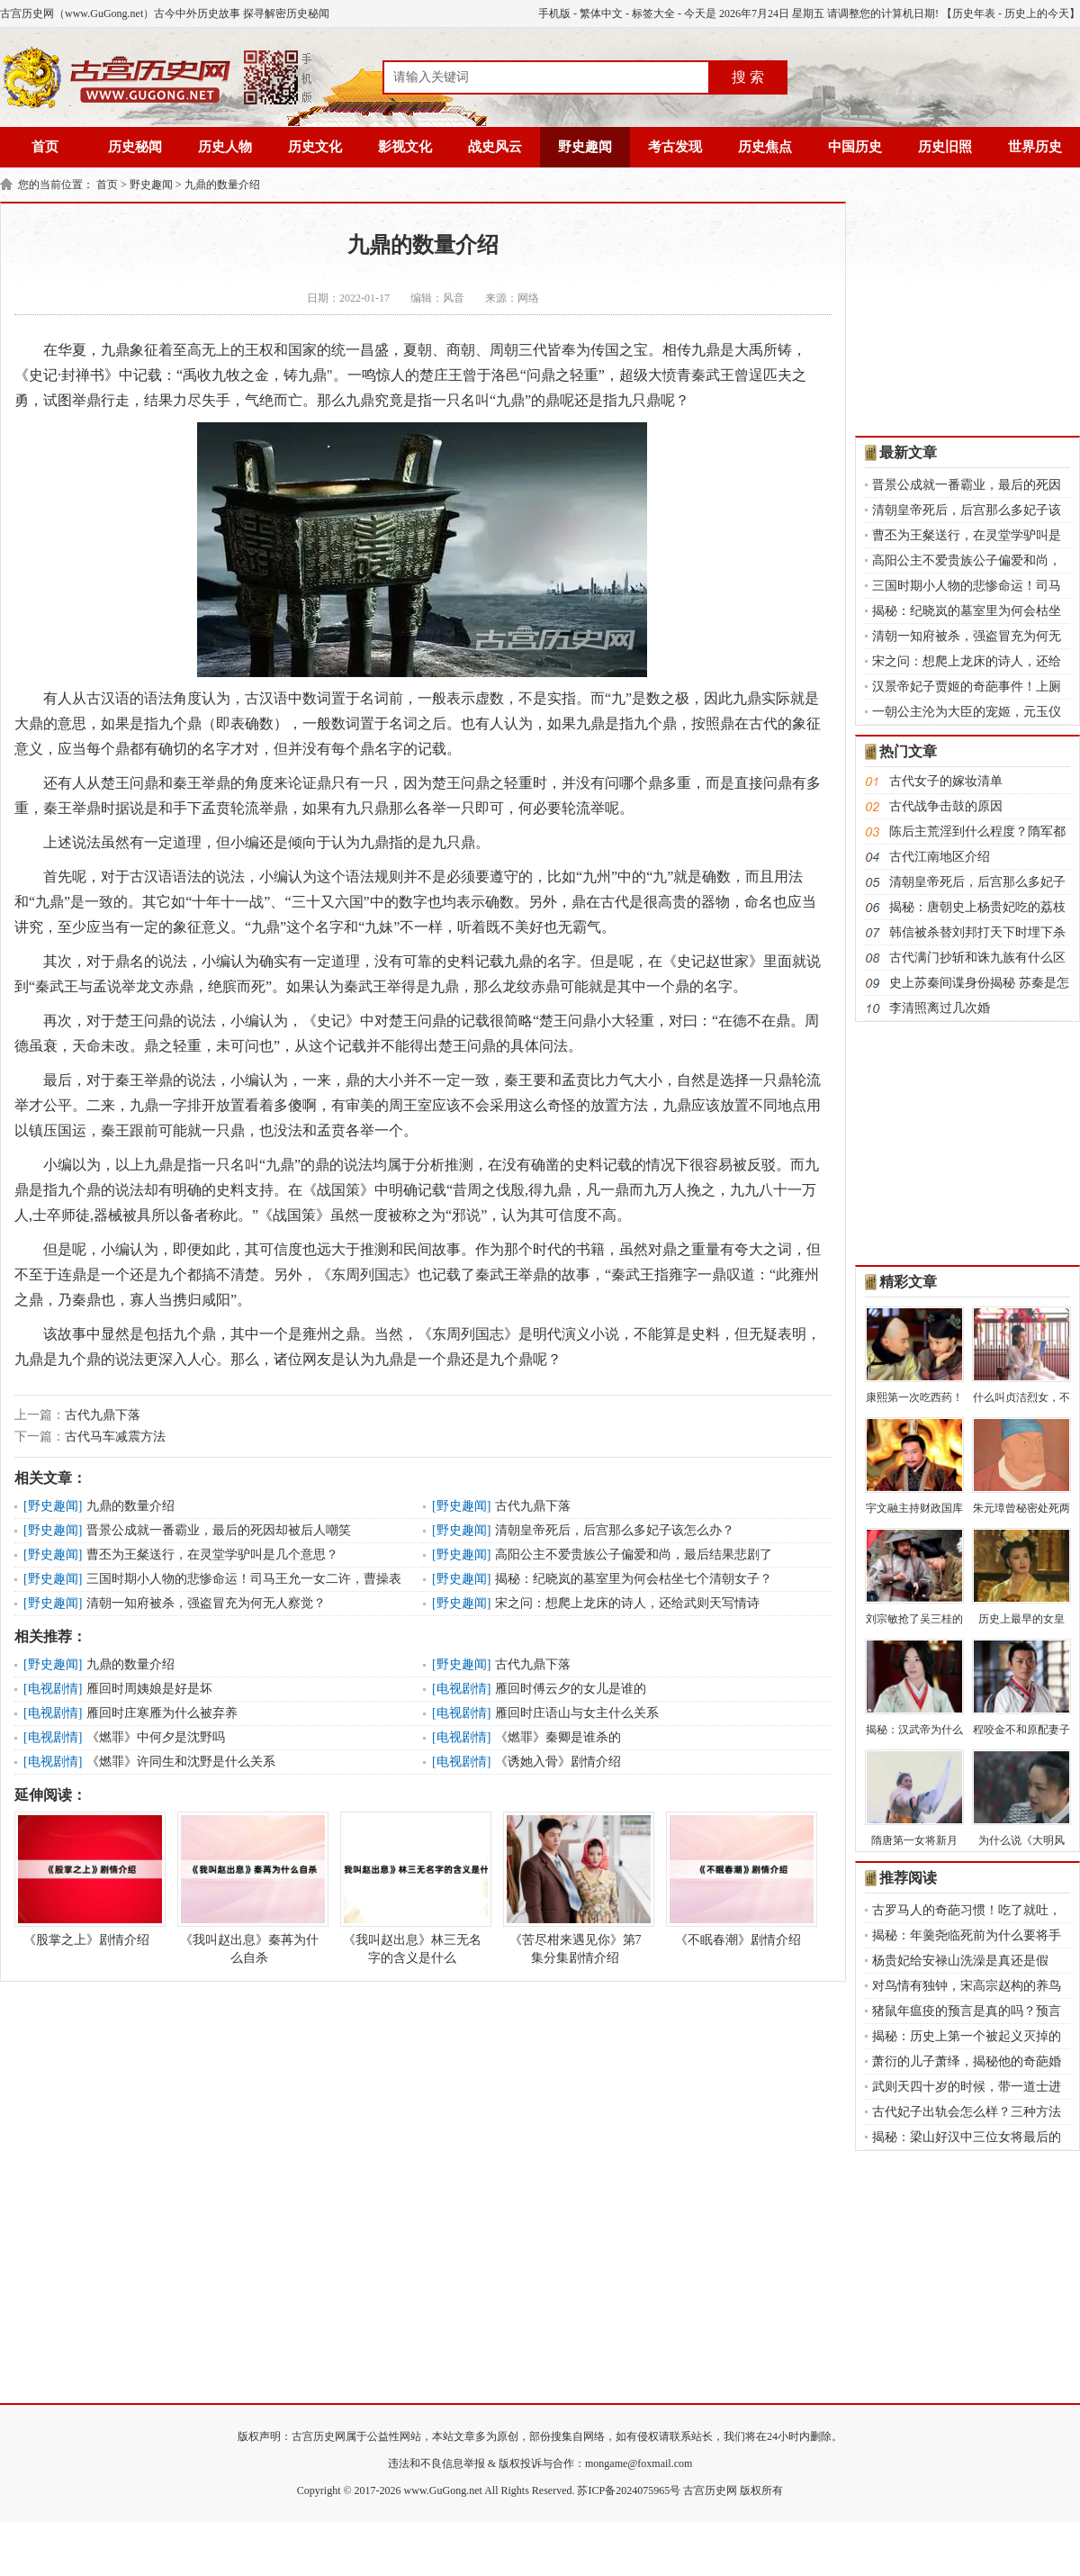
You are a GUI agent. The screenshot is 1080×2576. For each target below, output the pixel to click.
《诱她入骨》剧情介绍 (558, 1761)
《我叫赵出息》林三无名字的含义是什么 (412, 1888)
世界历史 (1035, 147)
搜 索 (748, 77)
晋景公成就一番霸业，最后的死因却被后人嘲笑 (218, 1530)
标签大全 (653, 13)
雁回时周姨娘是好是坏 (149, 1688)
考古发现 (675, 147)
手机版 (554, 13)
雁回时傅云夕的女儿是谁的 (570, 1688)
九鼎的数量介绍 (222, 184)
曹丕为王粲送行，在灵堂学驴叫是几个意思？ (212, 1554)
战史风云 (495, 147)
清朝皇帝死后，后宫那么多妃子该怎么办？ (614, 1530)
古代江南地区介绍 (939, 856)
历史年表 (973, 13)
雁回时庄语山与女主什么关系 (577, 1713)
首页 (45, 147)
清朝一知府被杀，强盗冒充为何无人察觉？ (206, 1603)
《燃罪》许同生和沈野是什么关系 (180, 1761)
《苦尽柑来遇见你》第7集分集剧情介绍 (575, 1888)
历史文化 (315, 147)
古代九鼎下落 (102, 1415)
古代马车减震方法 (115, 1436)
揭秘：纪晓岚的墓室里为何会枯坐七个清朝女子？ (633, 1579)
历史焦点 (765, 147)
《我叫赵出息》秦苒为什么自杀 (249, 1888)
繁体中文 (601, 13)
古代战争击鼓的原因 (946, 806)
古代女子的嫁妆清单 (946, 781)
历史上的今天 (1036, 13)
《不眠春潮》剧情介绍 (738, 1879)
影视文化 (405, 147)
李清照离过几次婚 (939, 1008)
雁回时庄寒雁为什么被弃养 (162, 1713)
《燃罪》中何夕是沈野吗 (155, 1737)
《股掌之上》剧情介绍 (86, 1879)
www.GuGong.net (443, 2490)
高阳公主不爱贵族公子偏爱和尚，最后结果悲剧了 (633, 1554)
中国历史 (855, 147)
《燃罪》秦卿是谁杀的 (558, 1737)
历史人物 (225, 147)
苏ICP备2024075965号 (628, 2490)
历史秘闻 (135, 147)
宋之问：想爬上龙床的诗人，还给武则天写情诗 (627, 1603)
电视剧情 (53, 1688)
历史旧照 (945, 147)
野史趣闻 (585, 147)
